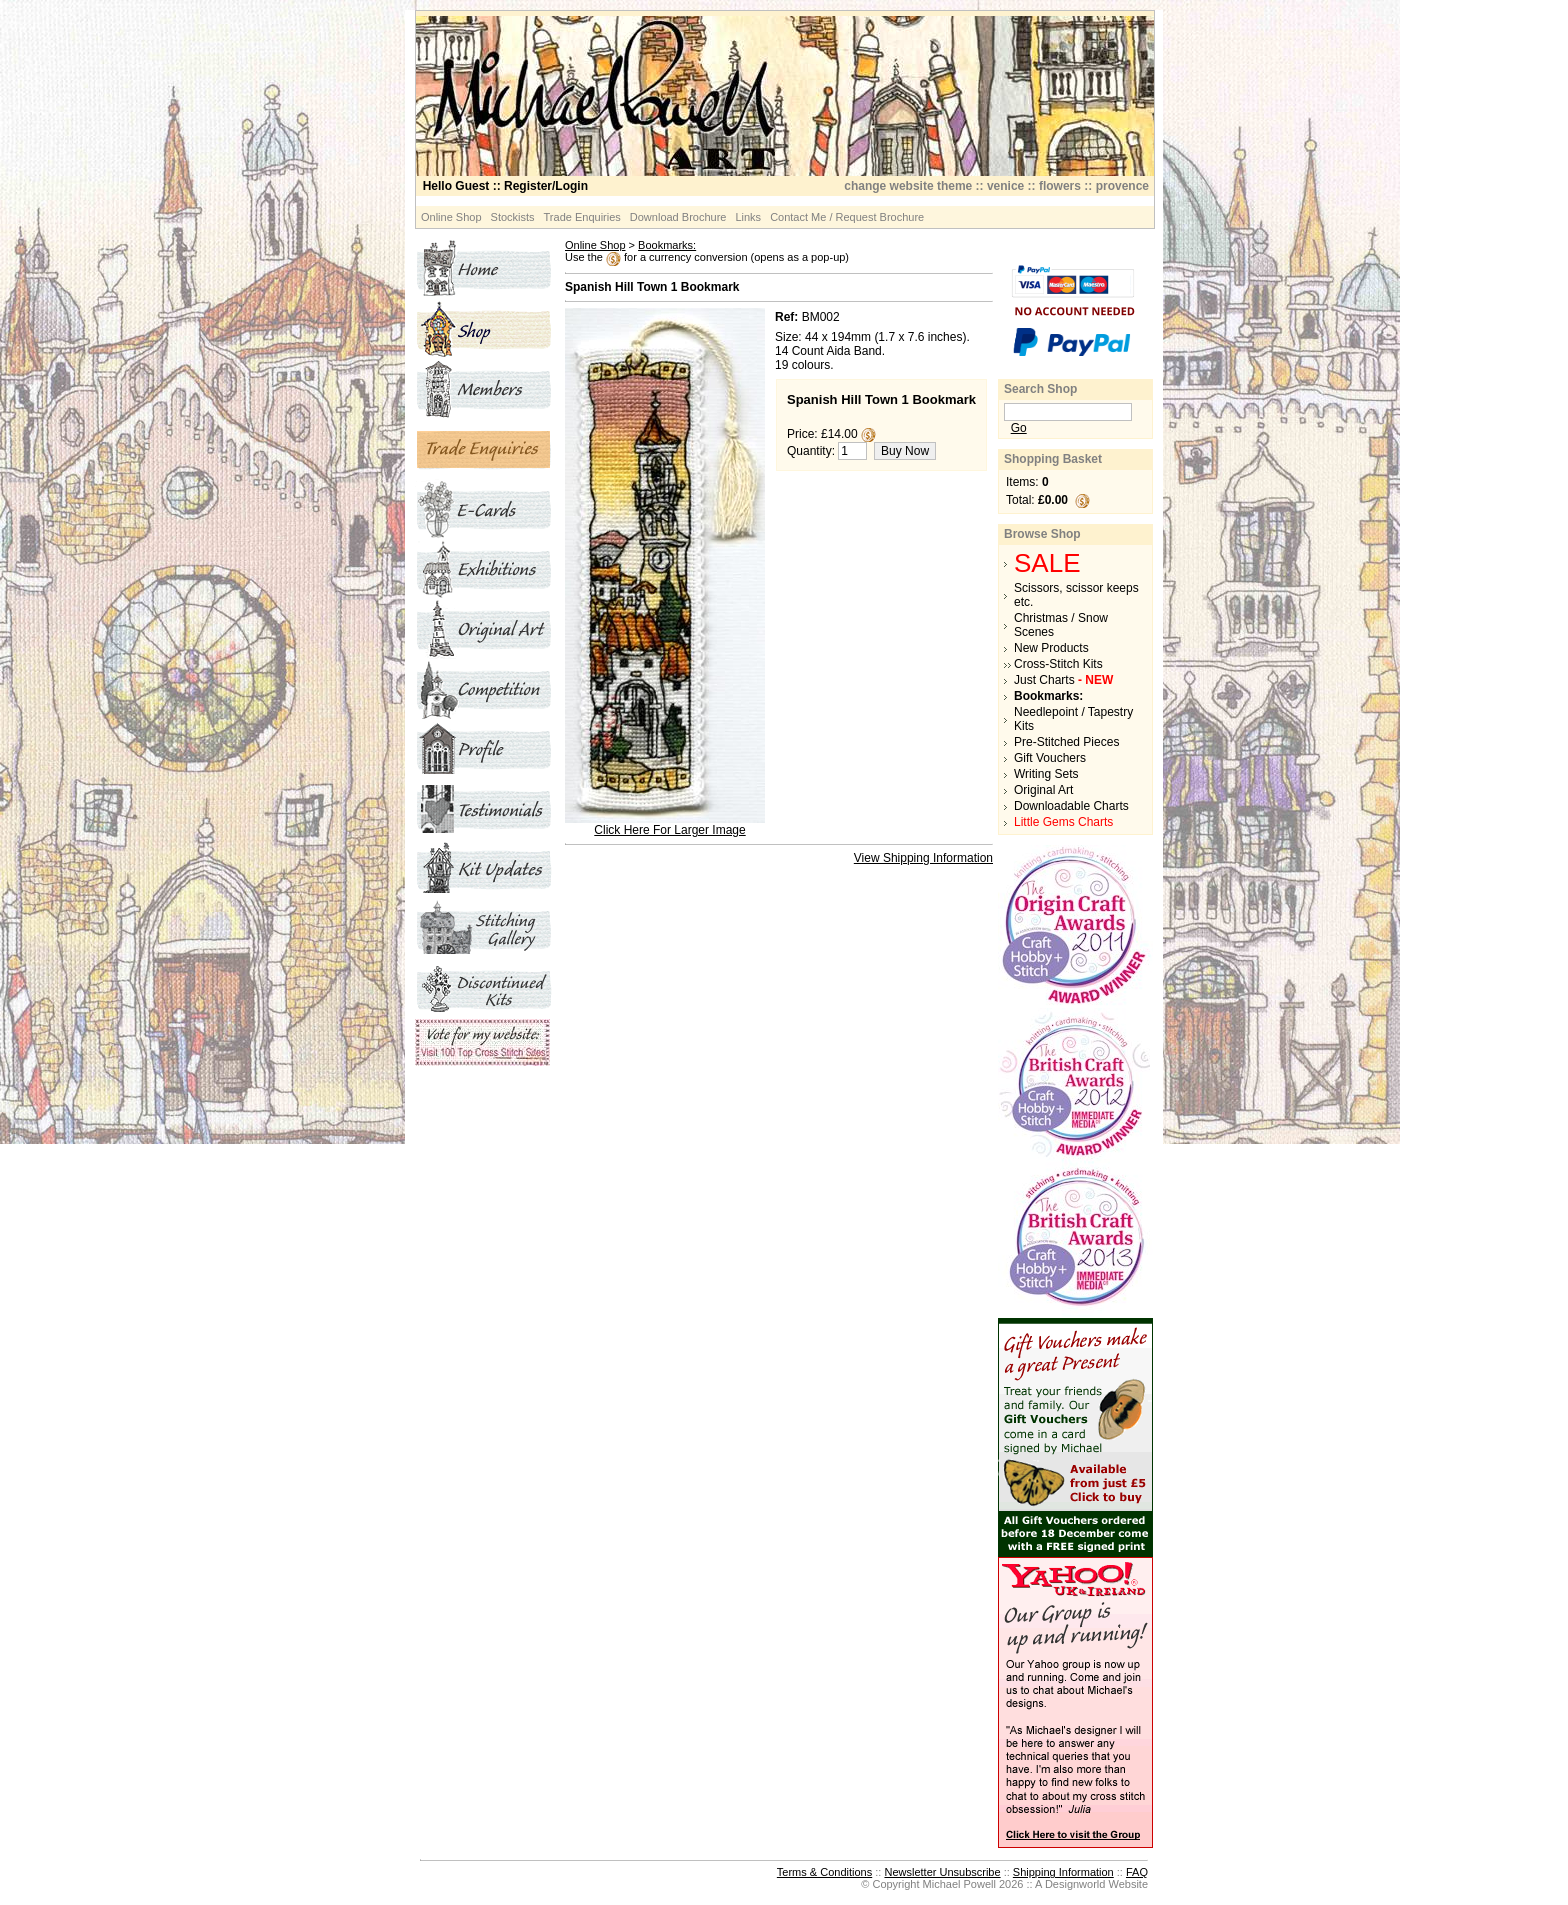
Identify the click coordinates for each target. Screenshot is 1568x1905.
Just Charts (1063, 680)
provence (1122, 186)
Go (1019, 428)
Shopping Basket (1053, 459)
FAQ (1137, 1872)
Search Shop (1040, 389)
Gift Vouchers (1050, 758)
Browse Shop (1042, 534)
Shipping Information (1063, 1872)
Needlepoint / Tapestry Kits (1073, 719)
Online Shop (451, 217)
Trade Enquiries (582, 217)
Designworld (1075, 1884)
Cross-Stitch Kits (1058, 664)
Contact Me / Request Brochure (847, 217)
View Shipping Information (923, 858)
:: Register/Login (505, 186)
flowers (1060, 186)
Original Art (1043, 790)
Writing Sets (1046, 774)
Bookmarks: (667, 245)
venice (1005, 186)
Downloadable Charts (1071, 806)
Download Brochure (678, 217)
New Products (1051, 648)
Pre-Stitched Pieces (1066, 742)
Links (748, 217)
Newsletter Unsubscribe (942, 1872)
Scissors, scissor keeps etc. (1076, 595)
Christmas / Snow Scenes (1061, 625)
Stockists (513, 217)
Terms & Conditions (824, 1872)
